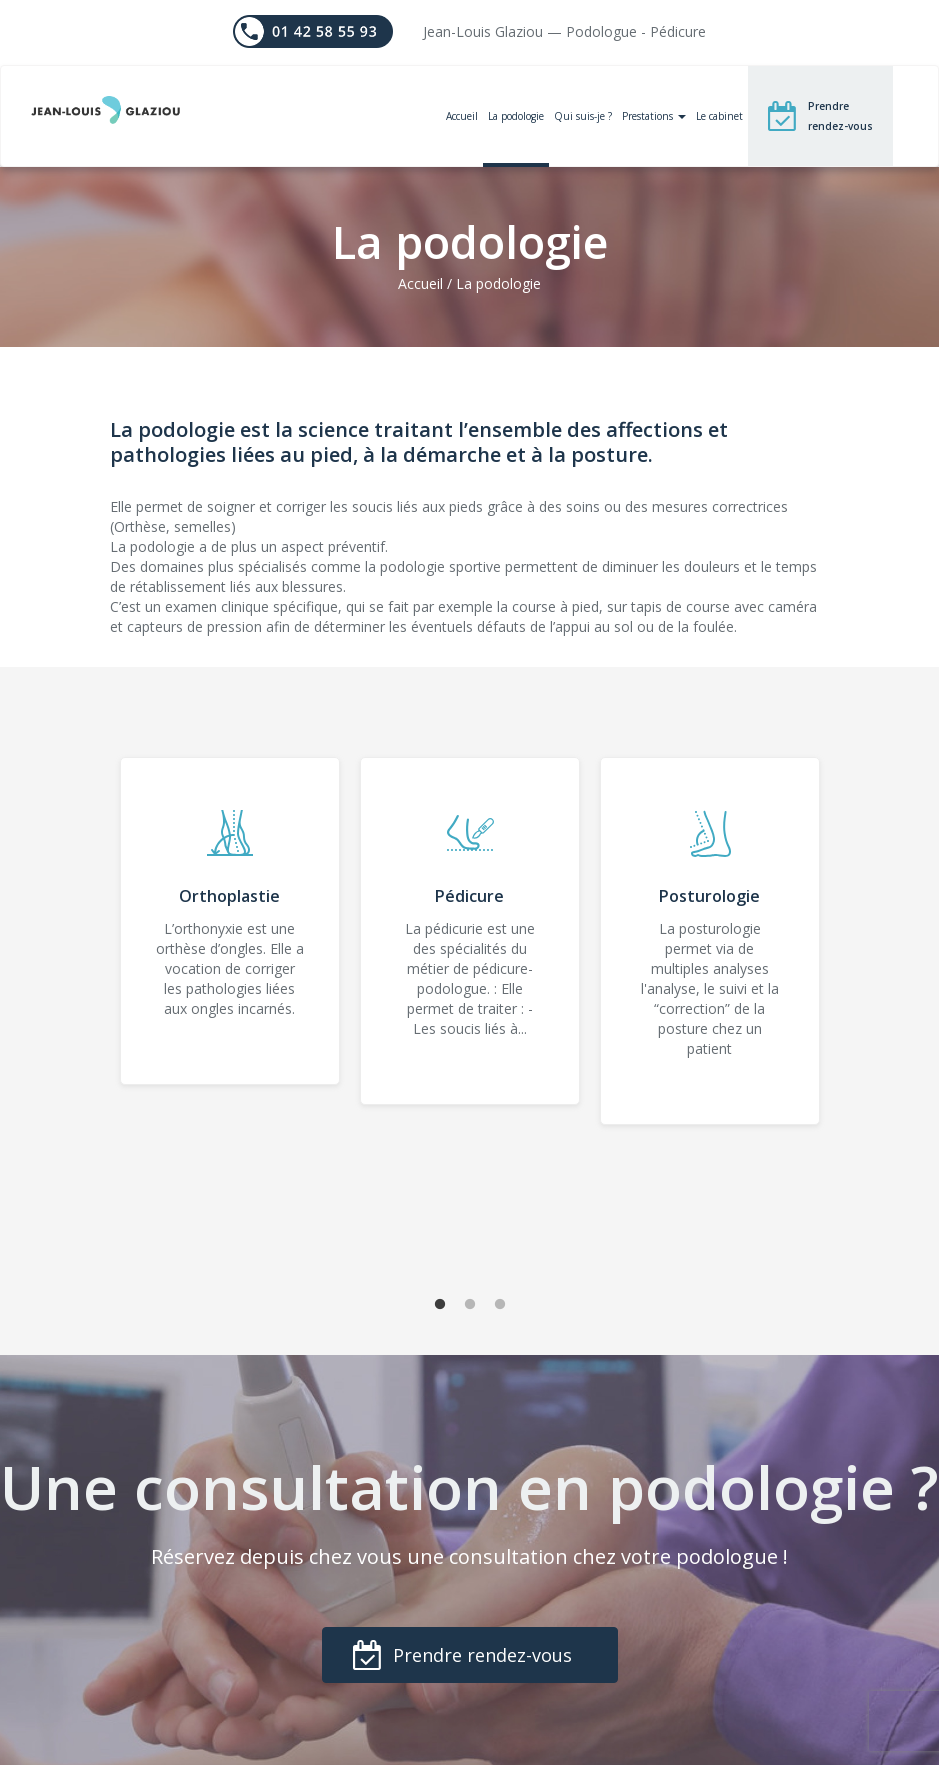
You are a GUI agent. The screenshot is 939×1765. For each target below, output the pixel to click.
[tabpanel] (230, 921)
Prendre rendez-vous (840, 116)
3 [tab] (500, 1305)
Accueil (462, 116)
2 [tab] (470, 1305)
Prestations (654, 116)
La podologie (516, 116)
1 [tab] (440, 1305)
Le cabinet (719, 116)
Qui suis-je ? (583, 116)
